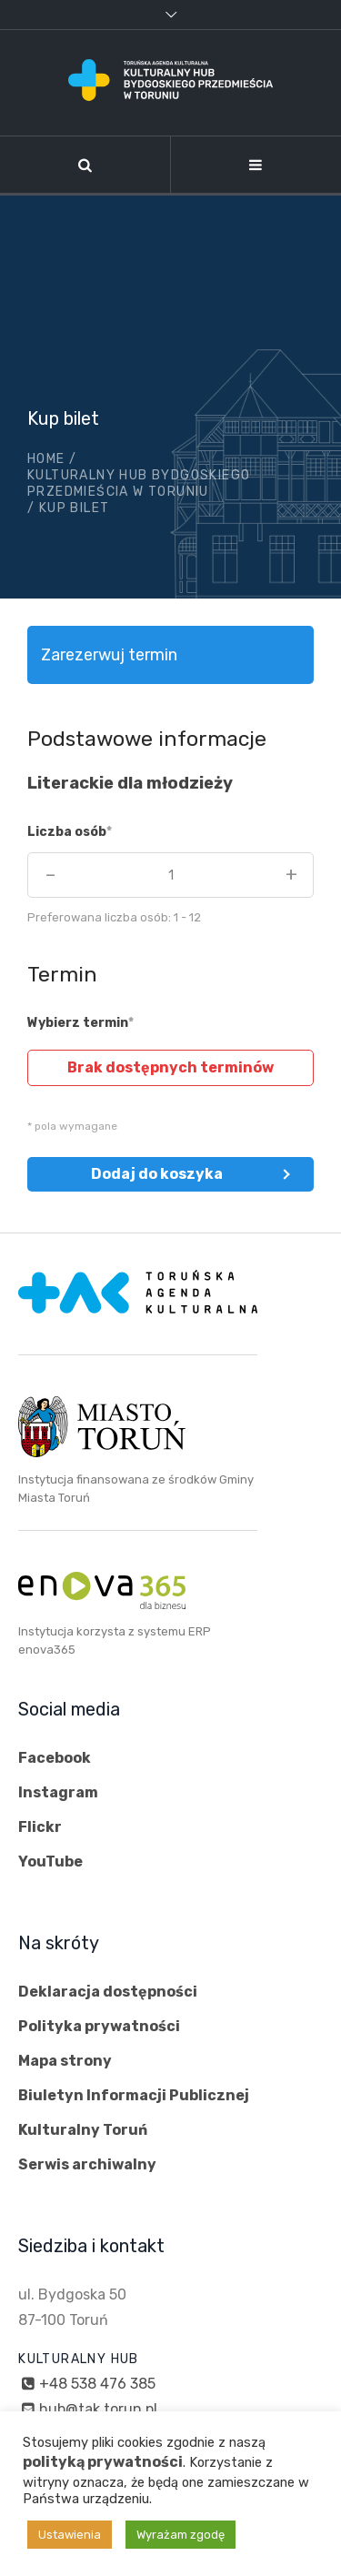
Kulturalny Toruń (82, 2129)
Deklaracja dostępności (107, 1991)
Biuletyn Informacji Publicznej (133, 2095)
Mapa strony (65, 2060)
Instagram (58, 1792)
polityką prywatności (103, 2461)
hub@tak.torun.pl (98, 2409)
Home (46, 459)
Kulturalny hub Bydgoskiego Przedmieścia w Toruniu (138, 483)
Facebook (54, 1757)
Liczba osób (66, 832)
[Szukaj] (85, 164)
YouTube (50, 1861)
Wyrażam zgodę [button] (180, 2534)
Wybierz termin (77, 1023)
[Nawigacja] (256, 164)
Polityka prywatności (99, 2026)
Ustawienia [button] (69, 2534)
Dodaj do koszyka (157, 1173)
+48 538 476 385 (97, 2383)
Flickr (40, 1827)
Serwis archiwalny (87, 2164)
